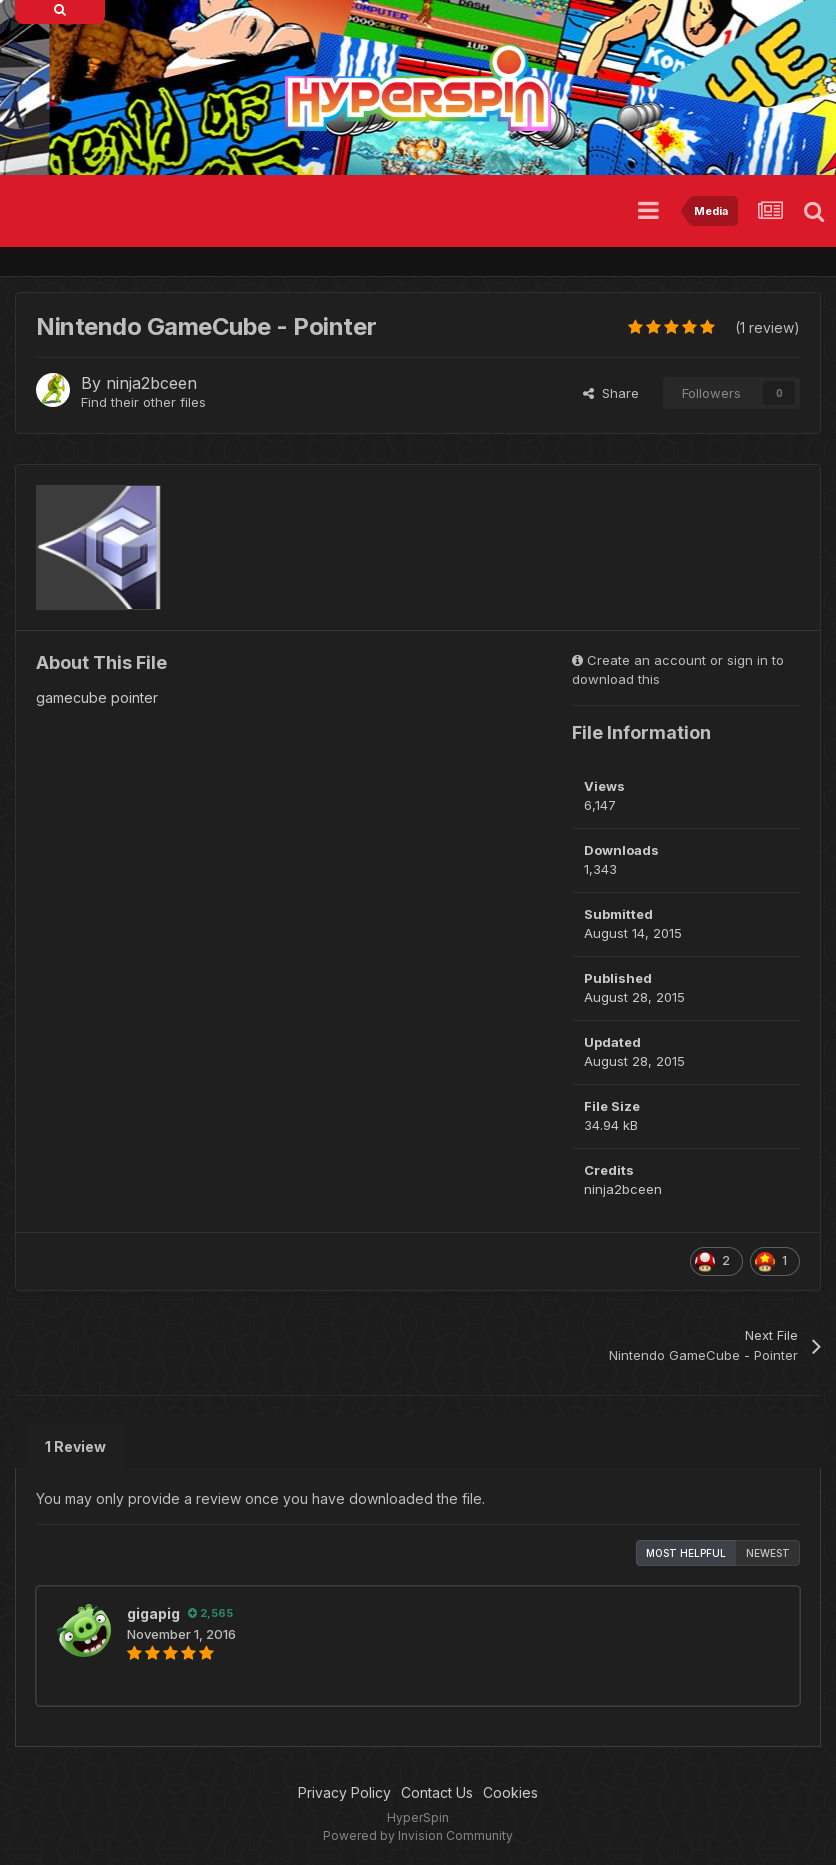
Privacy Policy (344, 1792)
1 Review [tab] (75, 1446)
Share (611, 393)
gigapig (153, 1613)
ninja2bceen (151, 383)
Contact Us (437, 1792)
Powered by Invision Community (418, 1835)
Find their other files (143, 402)
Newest (768, 1553)
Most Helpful (686, 1553)
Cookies (510, 1792)
